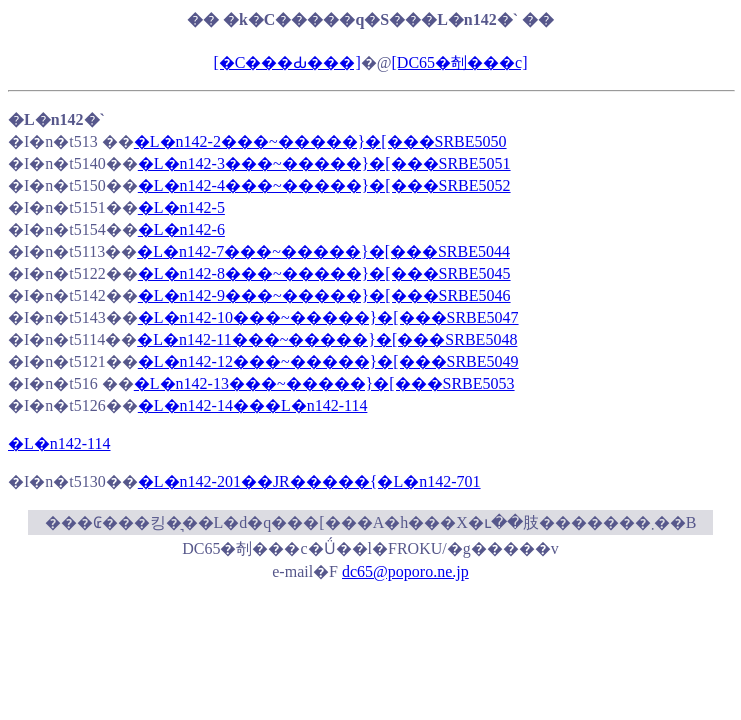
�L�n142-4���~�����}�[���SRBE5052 (324, 185)
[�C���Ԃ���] (286, 62)
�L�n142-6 (181, 229)
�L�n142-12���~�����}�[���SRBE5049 (328, 361)
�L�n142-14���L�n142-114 (253, 405)
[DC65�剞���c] (460, 62)
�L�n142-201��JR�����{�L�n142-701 (309, 481)
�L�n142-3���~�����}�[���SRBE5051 (324, 163)
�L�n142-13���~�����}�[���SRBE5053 (324, 383)
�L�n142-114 (59, 443)
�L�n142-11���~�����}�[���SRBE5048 (327, 339)
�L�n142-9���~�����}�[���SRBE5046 (324, 295)
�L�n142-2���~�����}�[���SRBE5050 (320, 141)
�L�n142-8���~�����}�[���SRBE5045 (324, 273)
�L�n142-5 (181, 207)
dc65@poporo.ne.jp (405, 571)
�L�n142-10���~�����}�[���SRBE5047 (328, 317)
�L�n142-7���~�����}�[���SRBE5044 (323, 251)
